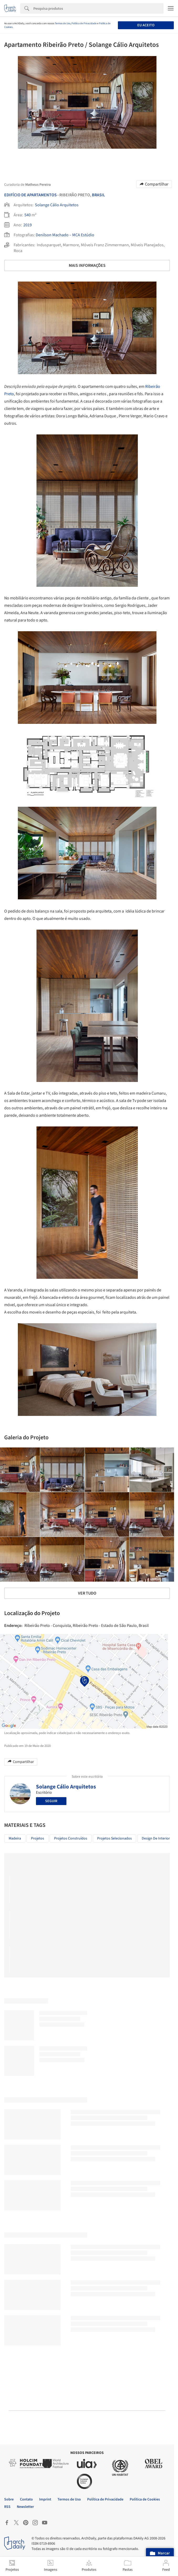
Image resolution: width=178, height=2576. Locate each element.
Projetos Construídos (70, 1838)
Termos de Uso (62, 23)
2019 (27, 225)
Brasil (98, 195)
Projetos (37, 1838)
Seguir (51, 1801)
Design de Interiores (157, 1838)
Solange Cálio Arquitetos (56, 205)
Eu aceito (145, 25)
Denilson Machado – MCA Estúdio (65, 235)
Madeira (15, 1838)
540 (27, 215)
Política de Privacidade (84, 23)
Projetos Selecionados (114, 1838)
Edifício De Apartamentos (30, 195)
